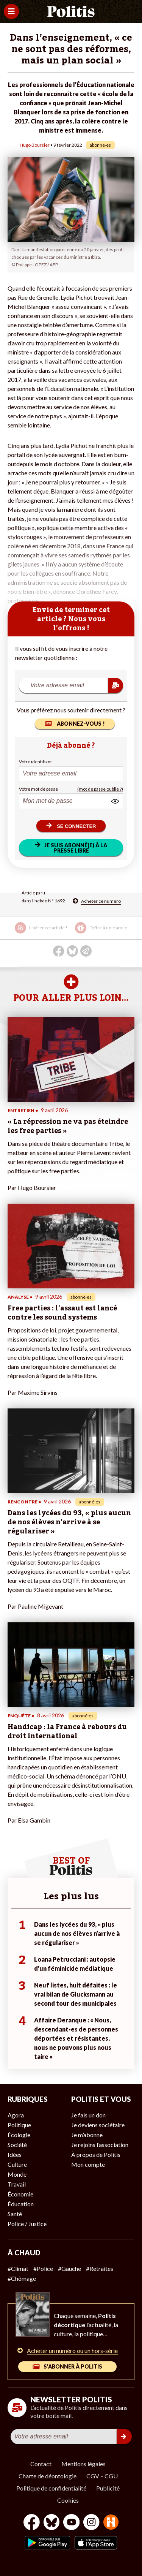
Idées (15, 2154)
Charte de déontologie (47, 2475)
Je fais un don (88, 2115)
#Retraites (99, 2268)
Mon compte (88, 2164)
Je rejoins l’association (99, 2144)
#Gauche (69, 2268)
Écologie (19, 2134)
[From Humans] (111, 2523)
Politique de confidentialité (51, 2488)
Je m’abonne (87, 2134)
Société (17, 2144)
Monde (17, 2174)
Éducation (21, 2203)
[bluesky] (51, 2523)
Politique (19, 2124)
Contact (40, 2463)
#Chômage (22, 2278)
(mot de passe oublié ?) (100, 789)
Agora (16, 2115)
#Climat (18, 2268)
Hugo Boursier (35, 145)
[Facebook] (31, 2523)
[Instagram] (91, 2523)
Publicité (108, 2488)
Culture (17, 2164)
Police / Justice (27, 2223)
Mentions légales (83, 2463)
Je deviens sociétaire (98, 2124)
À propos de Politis (95, 2154)
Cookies (68, 2500)
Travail (17, 2184)
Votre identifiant (35, 761)
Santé (15, 2213)
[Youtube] (71, 2523)
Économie (20, 2194)
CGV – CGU (102, 2475)
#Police (43, 2268)
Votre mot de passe (38, 789)
